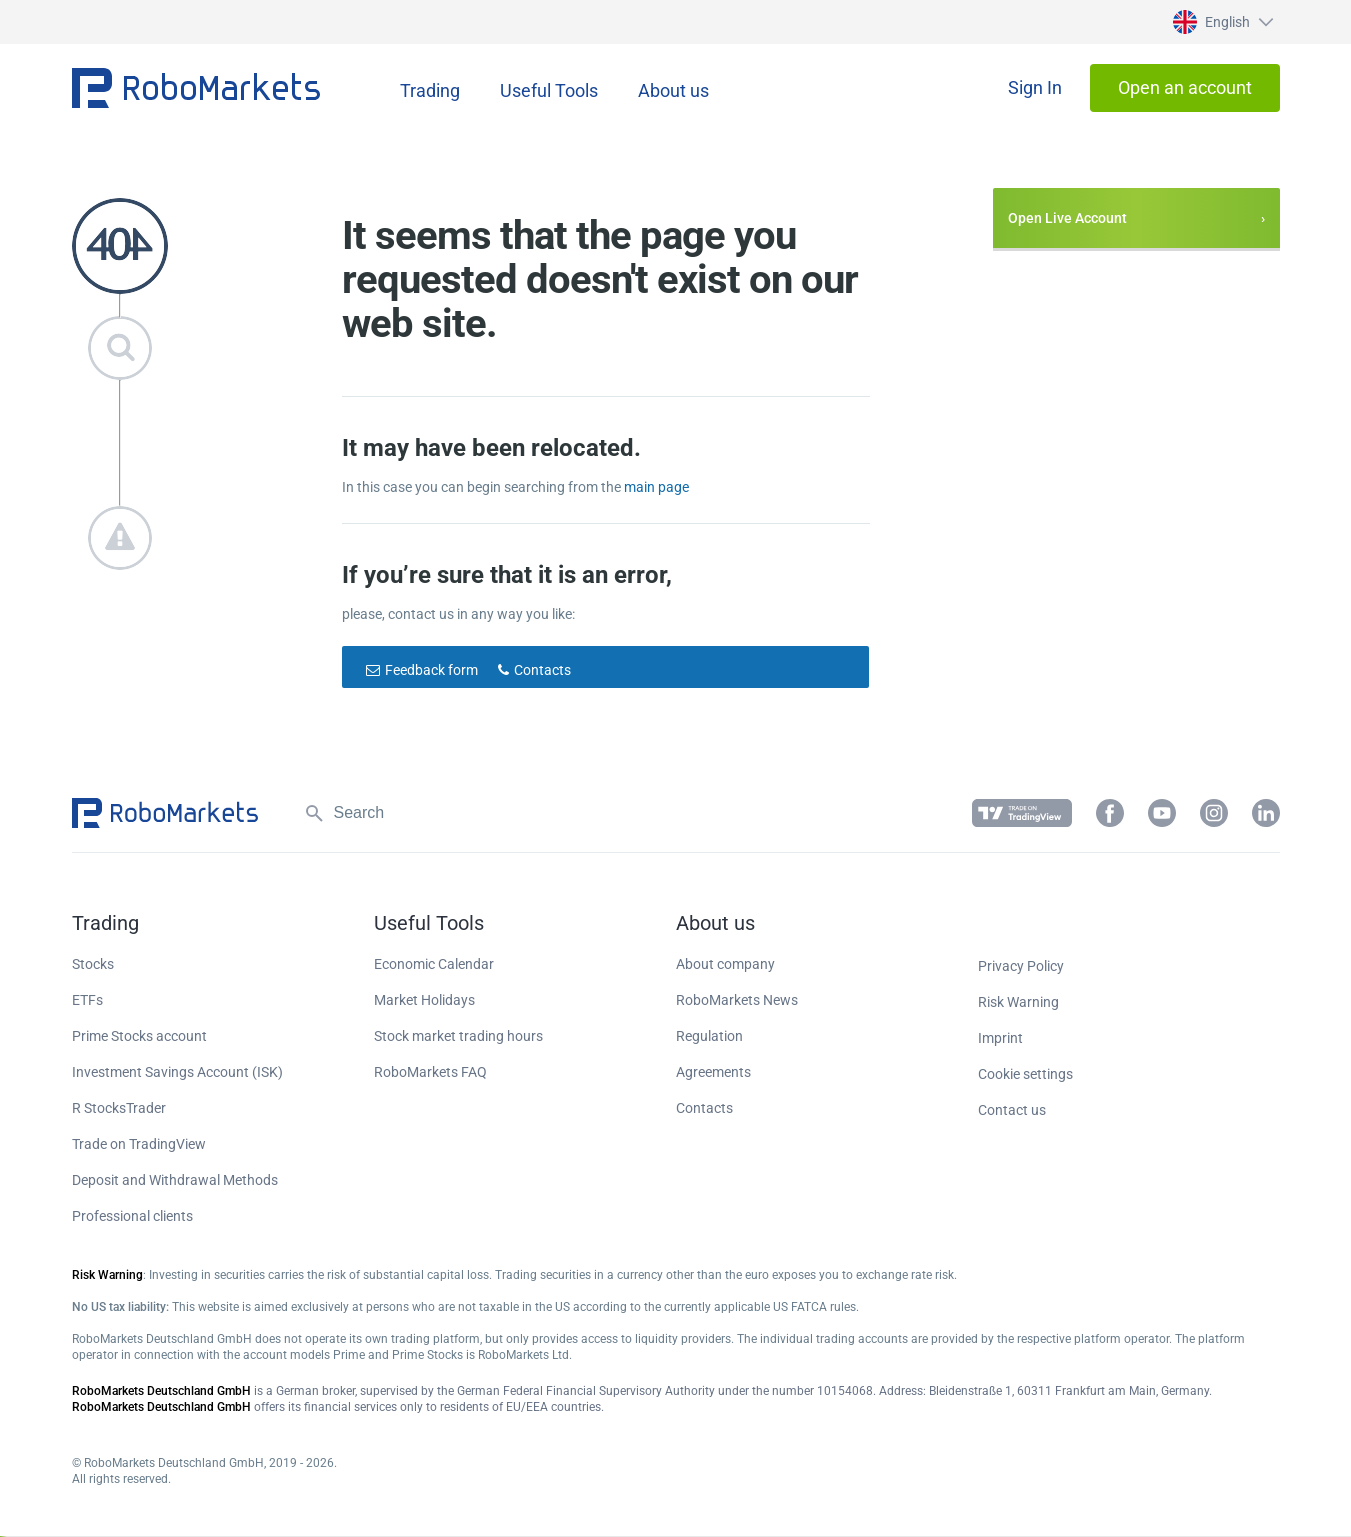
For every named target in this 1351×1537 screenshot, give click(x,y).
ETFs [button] (87, 1000)
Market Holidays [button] (424, 1000)
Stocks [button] (93, 964)
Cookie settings (1025, 1074)
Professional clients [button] (132, 1216)
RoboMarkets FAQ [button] (430, 1072)
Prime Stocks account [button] (139, 1036)
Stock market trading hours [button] (458, 1036)
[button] (1220, 22)
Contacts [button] (704, 1108)
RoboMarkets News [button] (737, 1000)
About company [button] (725, 964)
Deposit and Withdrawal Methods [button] (175, 1180)
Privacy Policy (1021, 966)
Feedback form (431, 670)
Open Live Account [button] (1067, 218)
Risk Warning (1018, 1002)
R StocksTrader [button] (119, 1108)
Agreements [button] (713, 1072)
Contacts (542, 670)
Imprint (1000, 1038)
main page (656, 487)
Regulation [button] (709, 1036)
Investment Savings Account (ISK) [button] (177, 1072)
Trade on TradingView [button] (139, 1144)
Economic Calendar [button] (434, 964)
